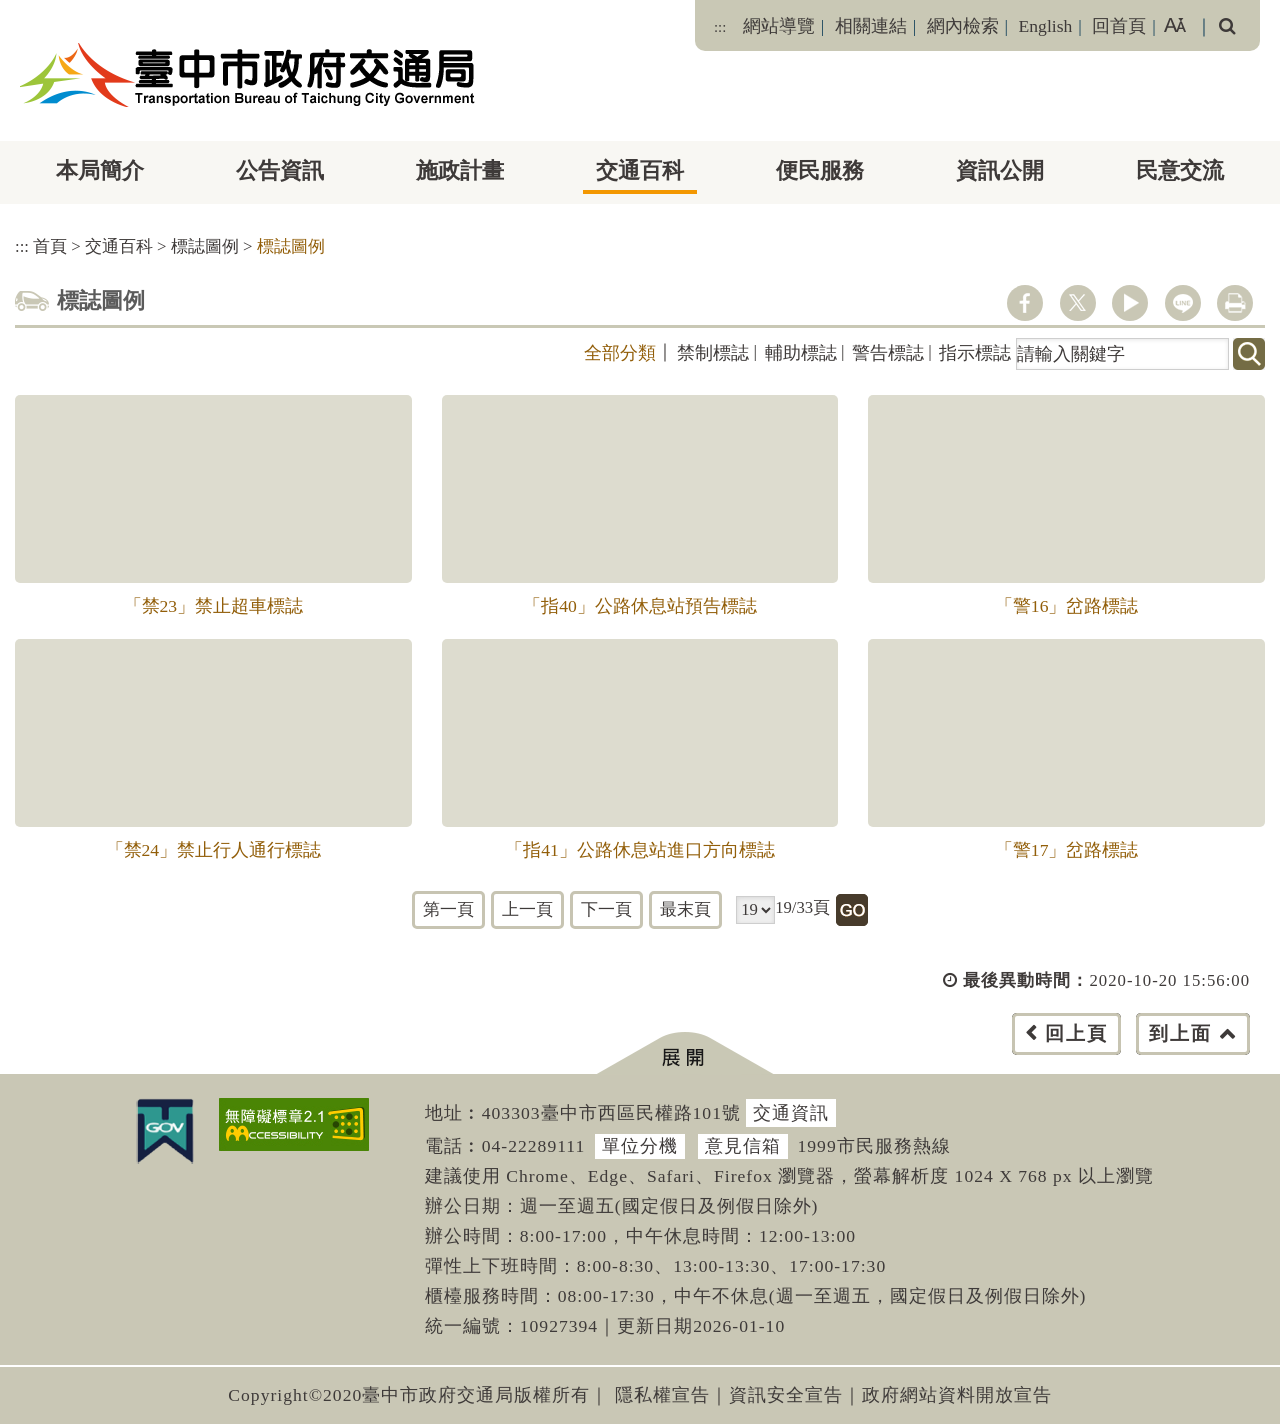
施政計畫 (460, 170)
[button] (684, 1053)
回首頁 (1119, 26)
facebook (1025, 303)
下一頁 (606, 909)
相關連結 (871, 26)
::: (720, 27)
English (1046, 26)
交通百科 (640, 170)
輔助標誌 (801, 353)
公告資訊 (280, 170)
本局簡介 (100, 170)
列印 (1235, 303)
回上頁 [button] (1076, 1033)
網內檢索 (963, 26)
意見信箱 (743, 1146)
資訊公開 (1000, 170)
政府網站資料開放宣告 (957, 1395)
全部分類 (620, 353)
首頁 (50, 246)
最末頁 (685, 909)
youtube (1130, 303)
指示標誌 (975, 353)
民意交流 (1180, 170)
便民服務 (820, 170)
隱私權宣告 (662, 1395)
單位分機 (640, 1146)
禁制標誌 (713, 353)
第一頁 (448, 909)
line (1183, 303)
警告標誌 (888, 353)
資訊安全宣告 (786, 1395)
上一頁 (527, 909)
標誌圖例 (205, 246)
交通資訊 (791, 1113)
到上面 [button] (1180, 1033)
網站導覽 (779, 26)
